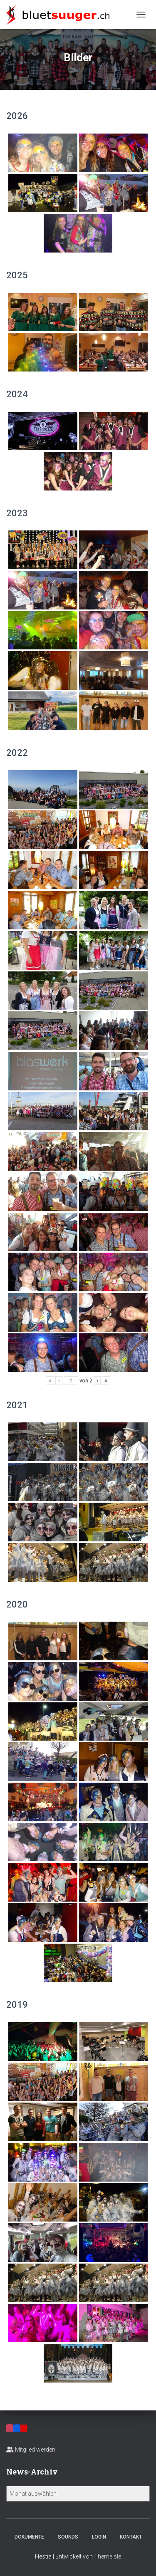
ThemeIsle (107, 2556)
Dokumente (29, 2537)
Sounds (68, 2537)
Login (99, 2537)
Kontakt (131, 2537)
